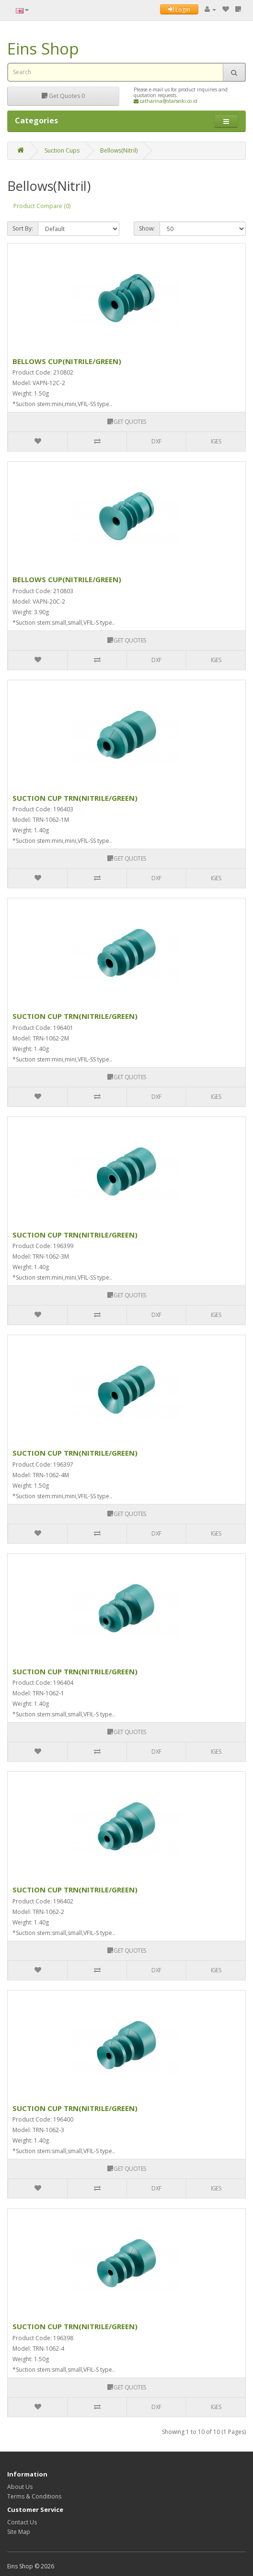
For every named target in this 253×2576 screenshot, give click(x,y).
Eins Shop (43, 48)
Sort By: (22, 228)
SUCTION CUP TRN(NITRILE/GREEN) (75, 798)
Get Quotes (63, 96)
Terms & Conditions (34, 2496)
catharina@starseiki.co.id (165, 101)
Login (179, 9)
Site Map (18, 2532)
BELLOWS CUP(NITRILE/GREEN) (66, 361)
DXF (156, 441)
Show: (147, 228)
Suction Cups (62, 150)
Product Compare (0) (41, 206)
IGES (216, 441)
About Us (20, 2487)
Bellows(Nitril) (119, 150)
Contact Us (22, 2522)
